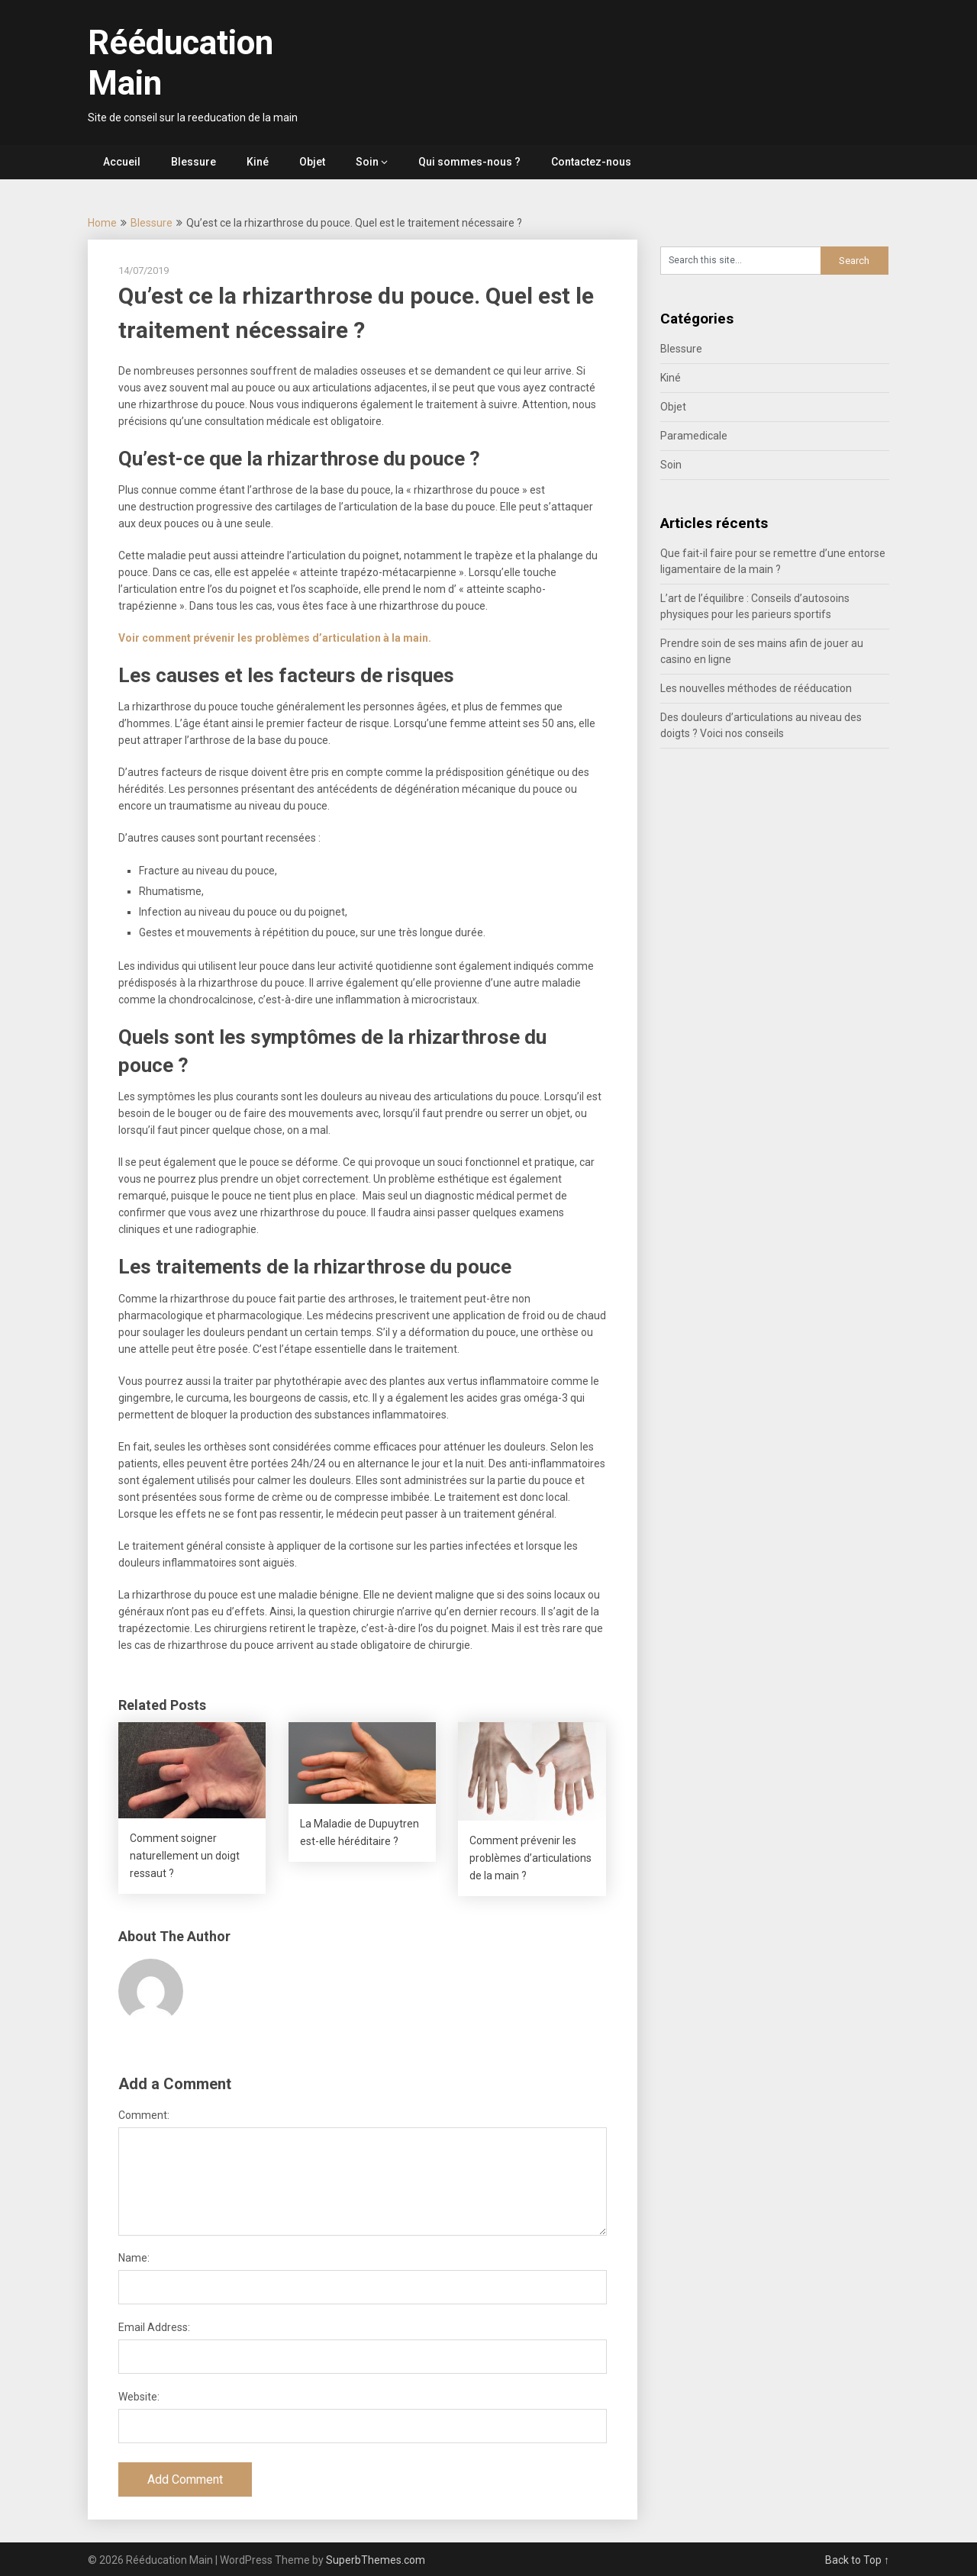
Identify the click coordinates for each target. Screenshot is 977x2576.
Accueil (121, 162)
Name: (134, 2258)
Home (102, 223)
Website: (139, 2397)
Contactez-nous (591, 162)
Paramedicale (693, 436)
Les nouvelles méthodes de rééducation (756, 688)
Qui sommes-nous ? (469, 162)
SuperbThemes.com (375, 2560)
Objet (312, 162)
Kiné (258, 162)
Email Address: (154, 2327)
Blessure (193, 162)
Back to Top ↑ (857, 2560)
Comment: (143, 2115)
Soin (367, 162)
